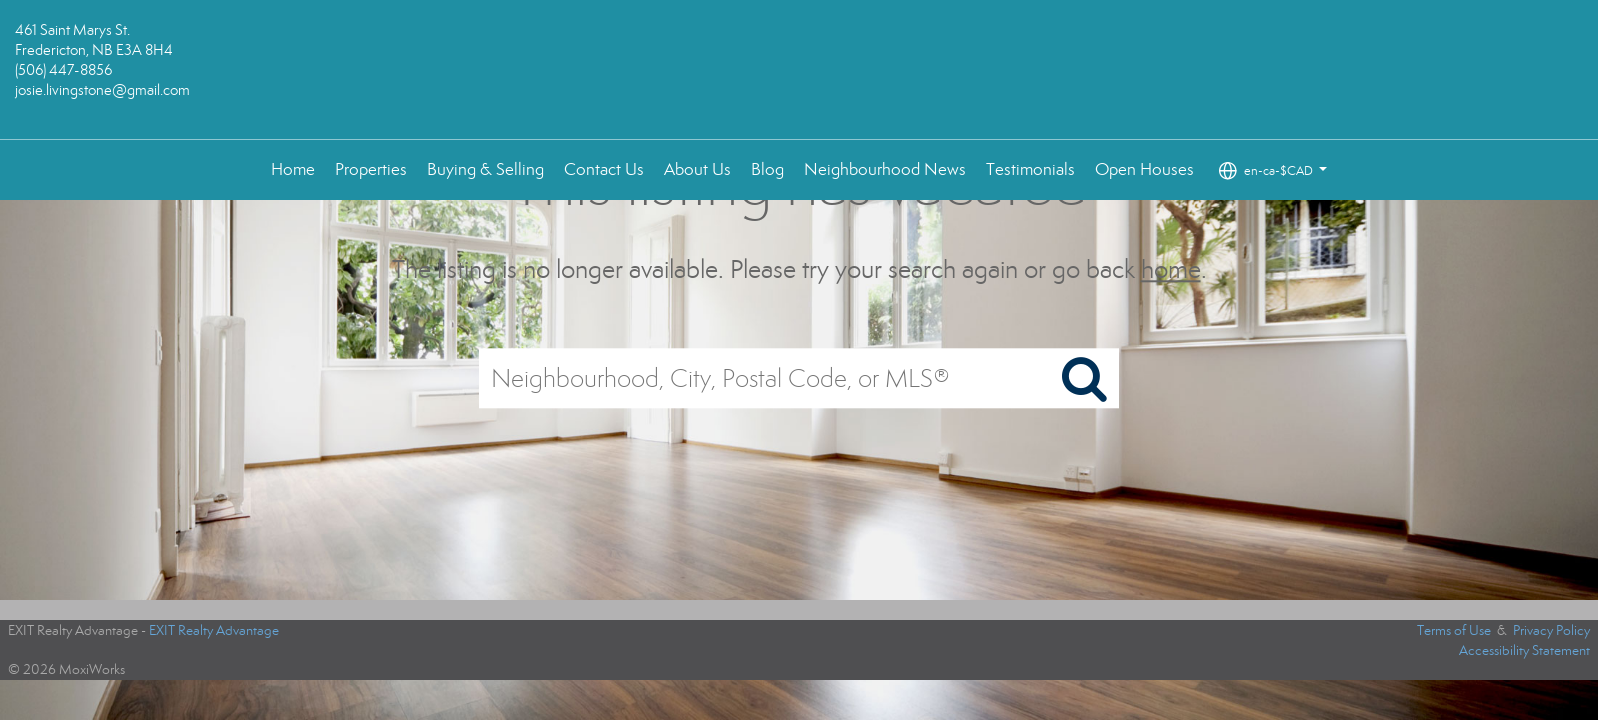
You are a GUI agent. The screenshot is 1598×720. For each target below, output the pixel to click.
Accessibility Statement (1524, 650)
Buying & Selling (485, 169)
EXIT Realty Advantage (214, 630)
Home (293, 169)
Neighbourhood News (885, 169)
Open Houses (1144, 169)
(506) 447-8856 (63, 70)
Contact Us (604, 169)
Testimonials (1030, 169)
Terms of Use (1454, 630)
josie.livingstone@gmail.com (102, 90)
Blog (767, 169)
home (1171, 269)
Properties (371, 169)
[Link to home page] (799, 70)
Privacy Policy (1551, 630)
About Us (697, 169)
